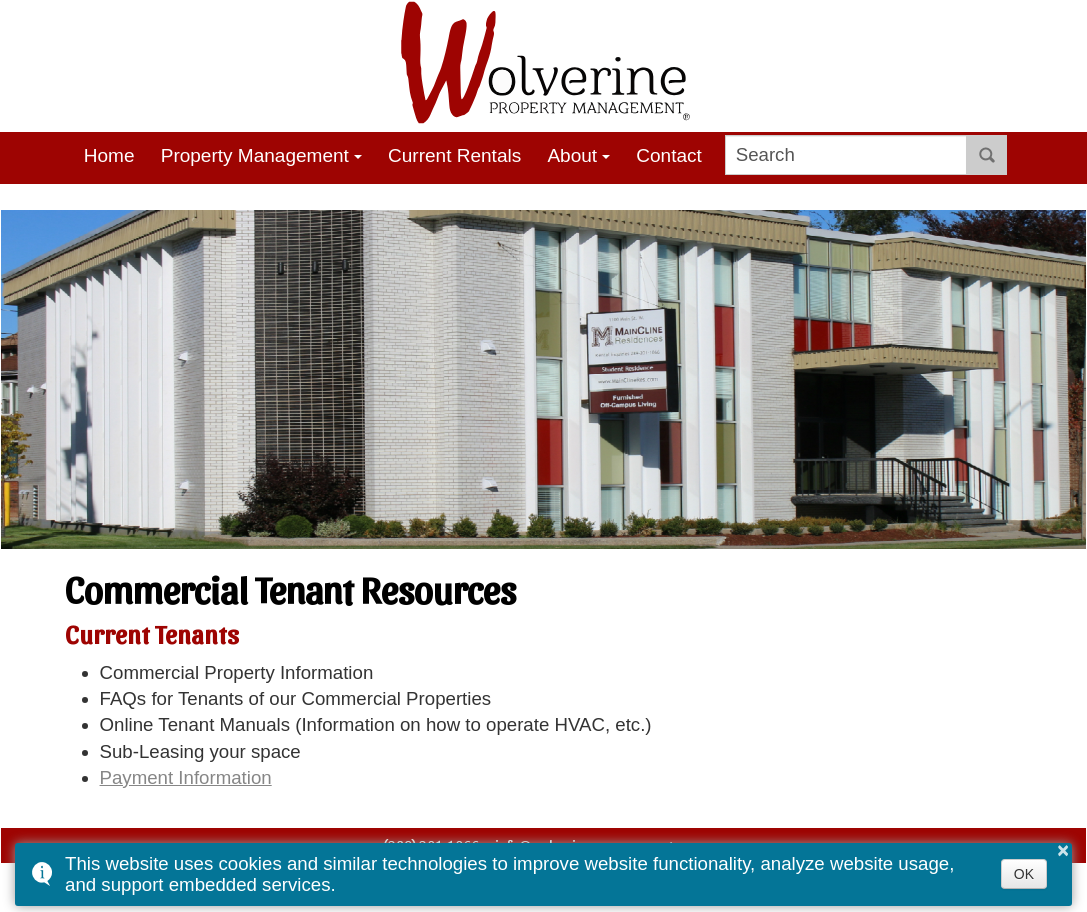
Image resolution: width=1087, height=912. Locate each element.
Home (109, 155)
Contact (669, 155)
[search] (846, 155)
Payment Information (186, 777)
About (572, 155)
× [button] (1063, 850)
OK (1024, 874)
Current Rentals (454, 155)
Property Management (255, 155)
